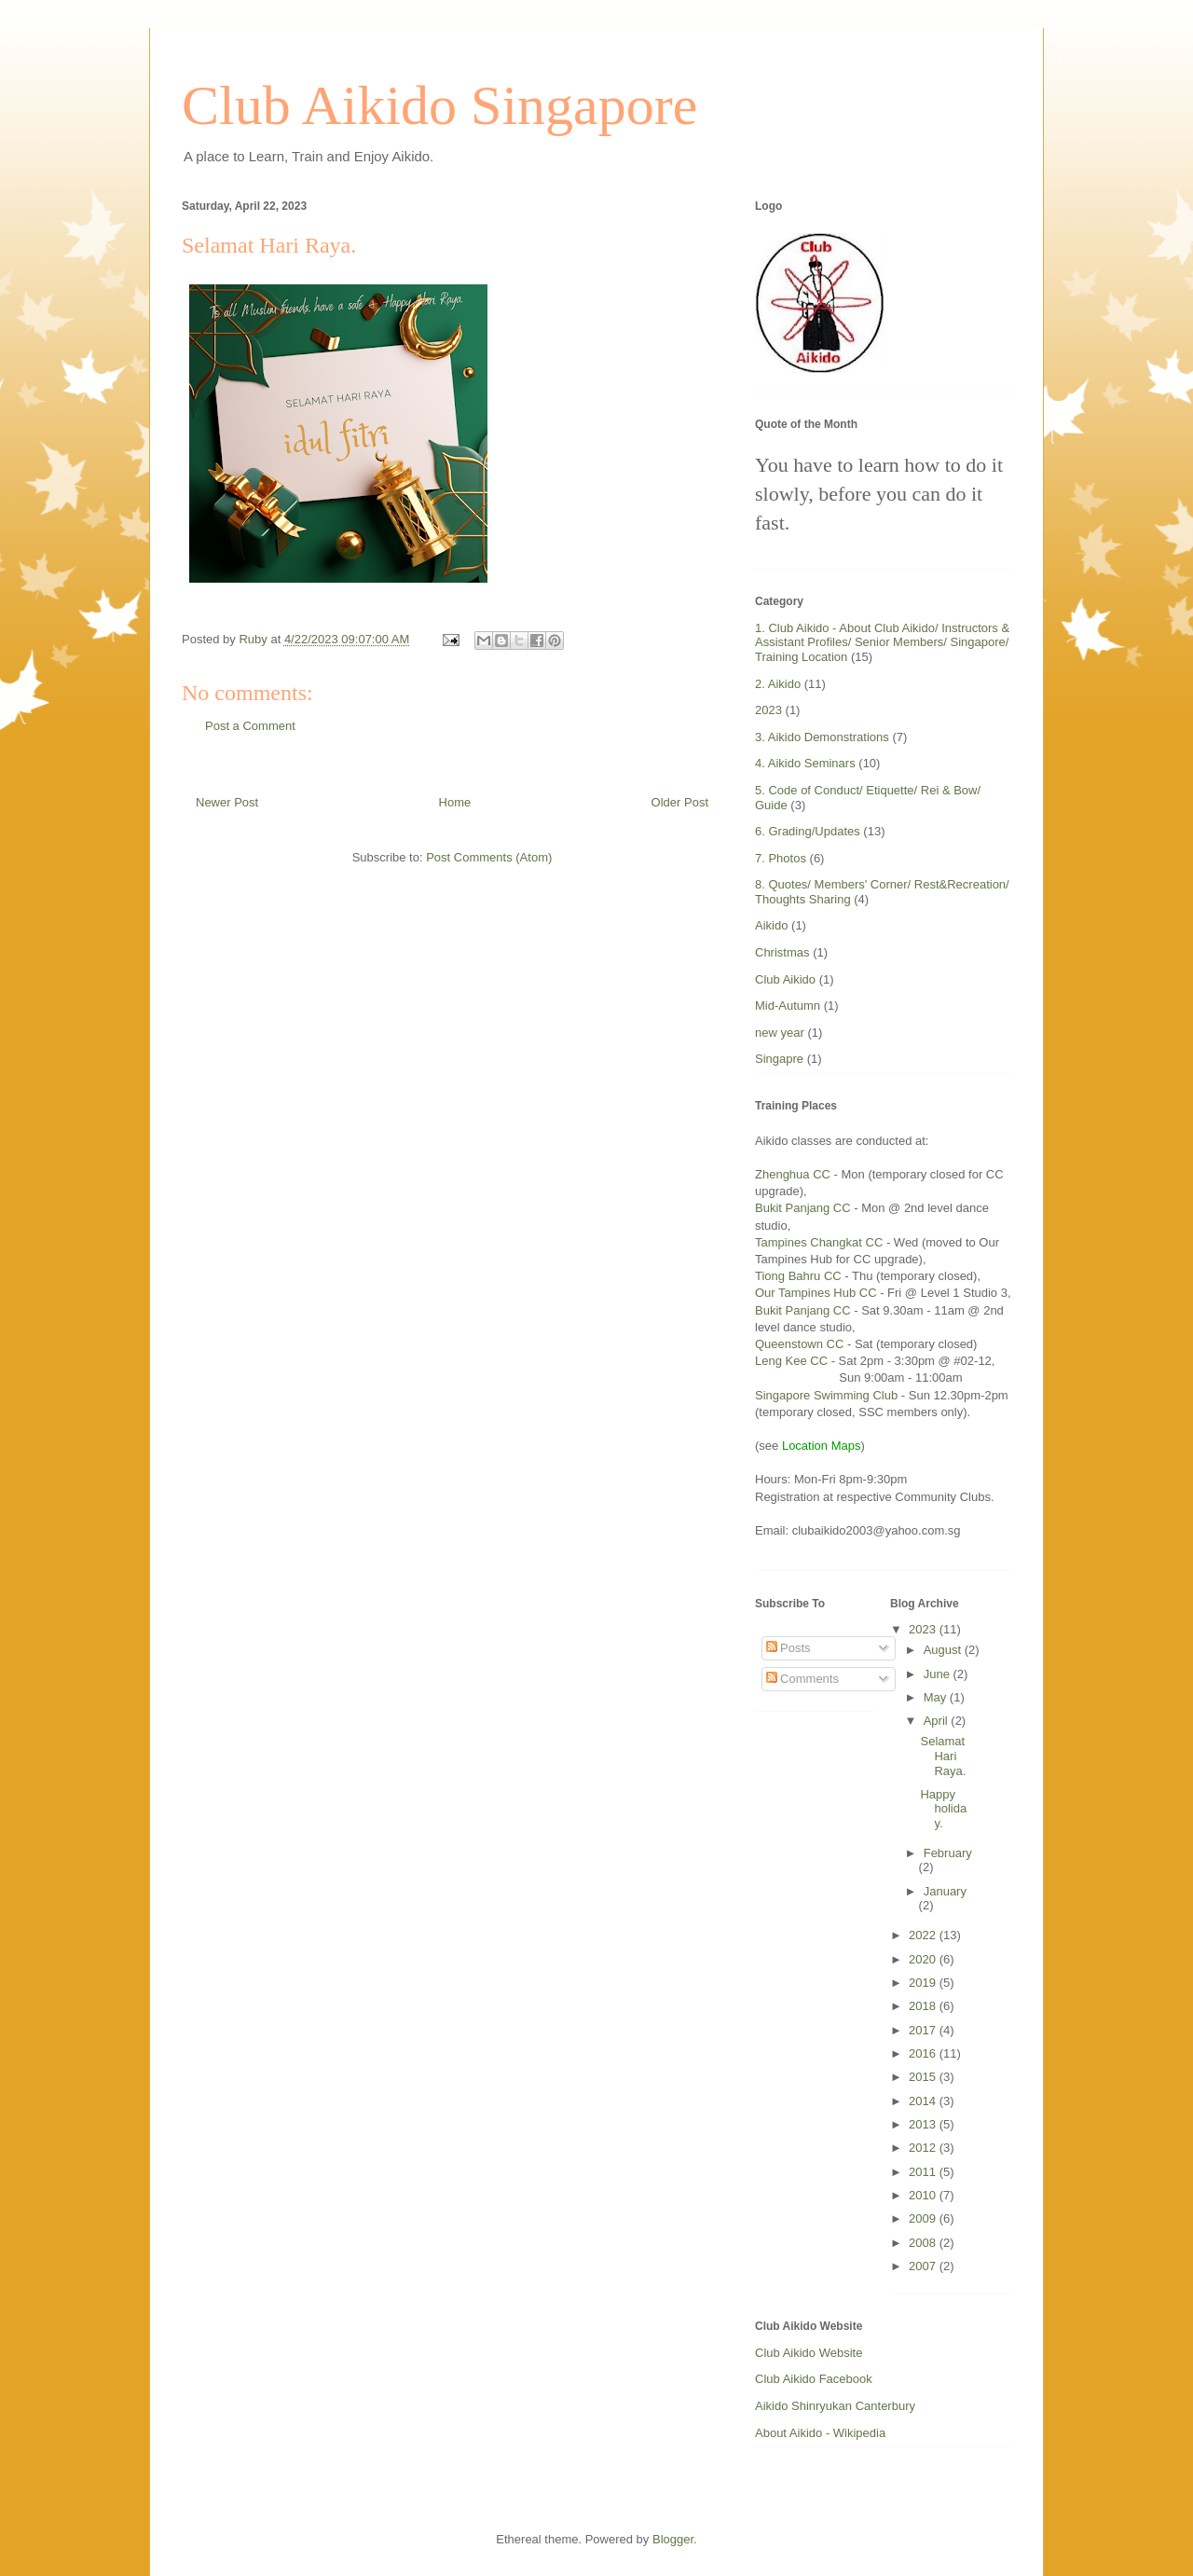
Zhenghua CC (792, 1174)
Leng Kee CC (791, 1361)
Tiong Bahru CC (798, 1276)
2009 (924, 2218)
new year (779, 1033)
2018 (924, 2006)
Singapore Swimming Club (826, 1395)
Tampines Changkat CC (819, 1242)
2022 (924, 1935)
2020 (924, 1959)
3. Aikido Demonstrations (822, 737)
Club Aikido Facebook (813, 2379)
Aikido (771, 925)
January (945, 1891)
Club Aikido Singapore (439, 105)
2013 (924, 2124)
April (938, 1721)
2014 (924, 2101)
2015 (924, 2077)
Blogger (672, 2539)
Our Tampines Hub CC (816, 1293)
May (937, 1697)
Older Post (679, 802)
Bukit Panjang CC (803, 1208)
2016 (924, 2053)
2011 (924, 2172)
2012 (924, 2148)
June (938, 1674)
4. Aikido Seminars (805, 763)
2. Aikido (778, 684)
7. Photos (780, 858)
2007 (924, 2266)
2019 (924, 1983)
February (948, 1853)
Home (455, 802)
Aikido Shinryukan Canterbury (835, 2406)
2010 (924, 2195)
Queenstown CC (801, 1344)
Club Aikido (785, 979)
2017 (924, 2030)
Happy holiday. (943, 1808)
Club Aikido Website (808, 2353)
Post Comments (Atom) (489, 857)
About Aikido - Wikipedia (820, 2433)
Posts (788, 1648)
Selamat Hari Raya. (943, 1755)
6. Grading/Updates (807, 831)
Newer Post (227, 802)
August (944, 1650)
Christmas (782, 952)
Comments (802, 1679)
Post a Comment (250, 726)
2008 (924, 2243)
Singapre (779, 1059)
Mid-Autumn (787, 1005)
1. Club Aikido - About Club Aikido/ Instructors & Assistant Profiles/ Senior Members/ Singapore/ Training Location (882, 642)
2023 (768, 710)
